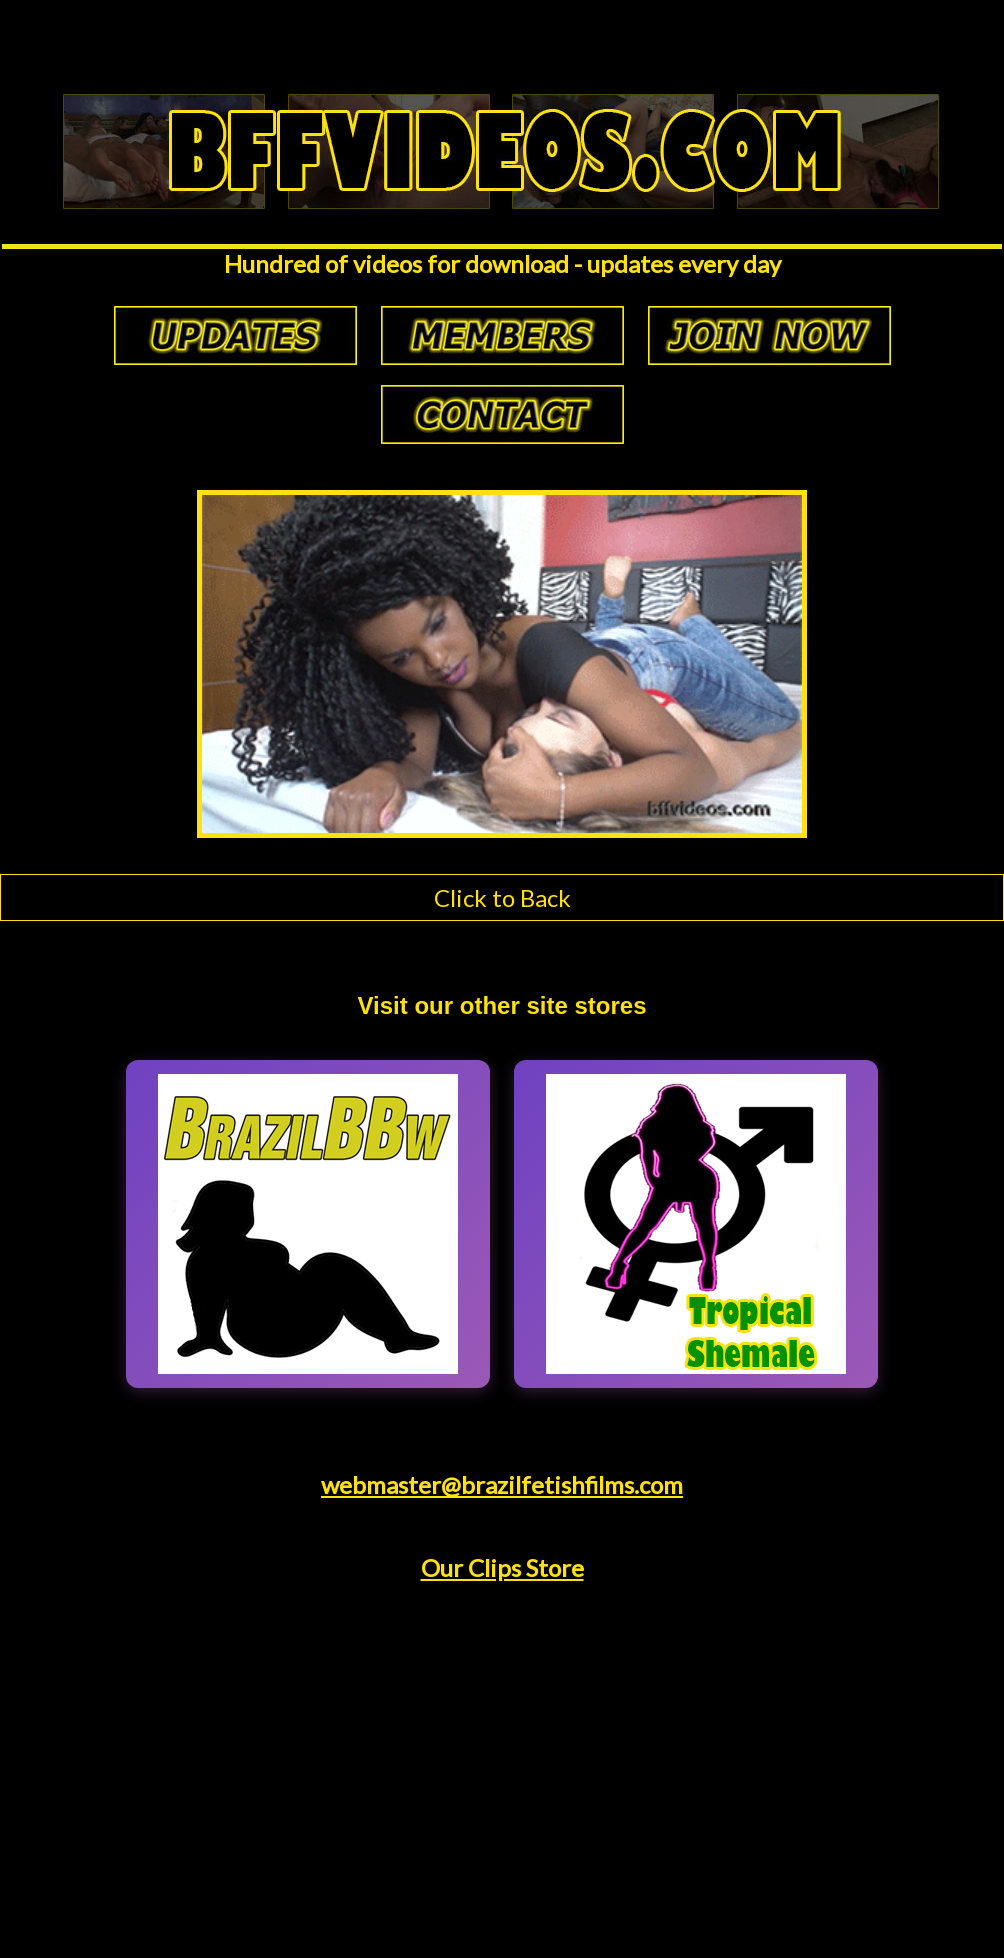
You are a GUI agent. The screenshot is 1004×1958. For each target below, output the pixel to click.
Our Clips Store (502, 1567)
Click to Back (502, 897)
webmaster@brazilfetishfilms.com (502, 1484)
